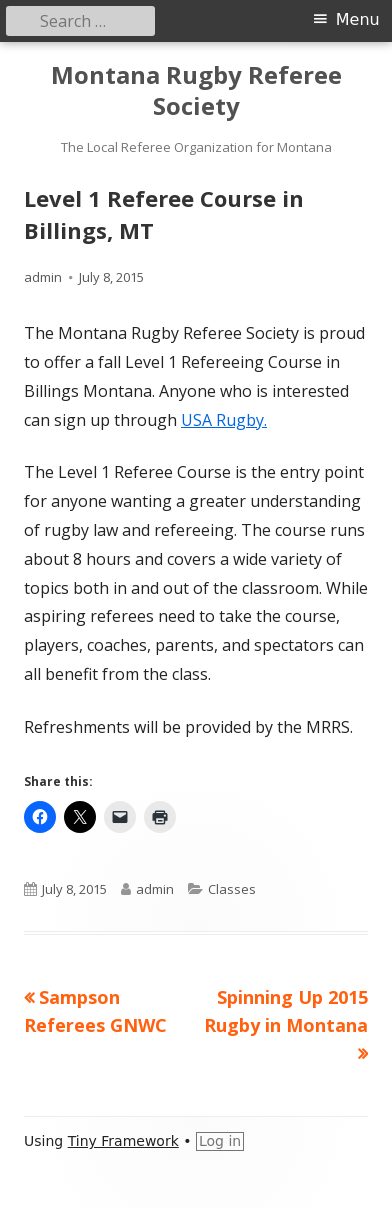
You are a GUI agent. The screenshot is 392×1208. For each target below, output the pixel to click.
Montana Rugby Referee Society (196, 91)
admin (43, 277)
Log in (220, 1141)
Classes (232, 889)
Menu (358, 19)
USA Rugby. (224, 420)
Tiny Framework (123, 1141)
